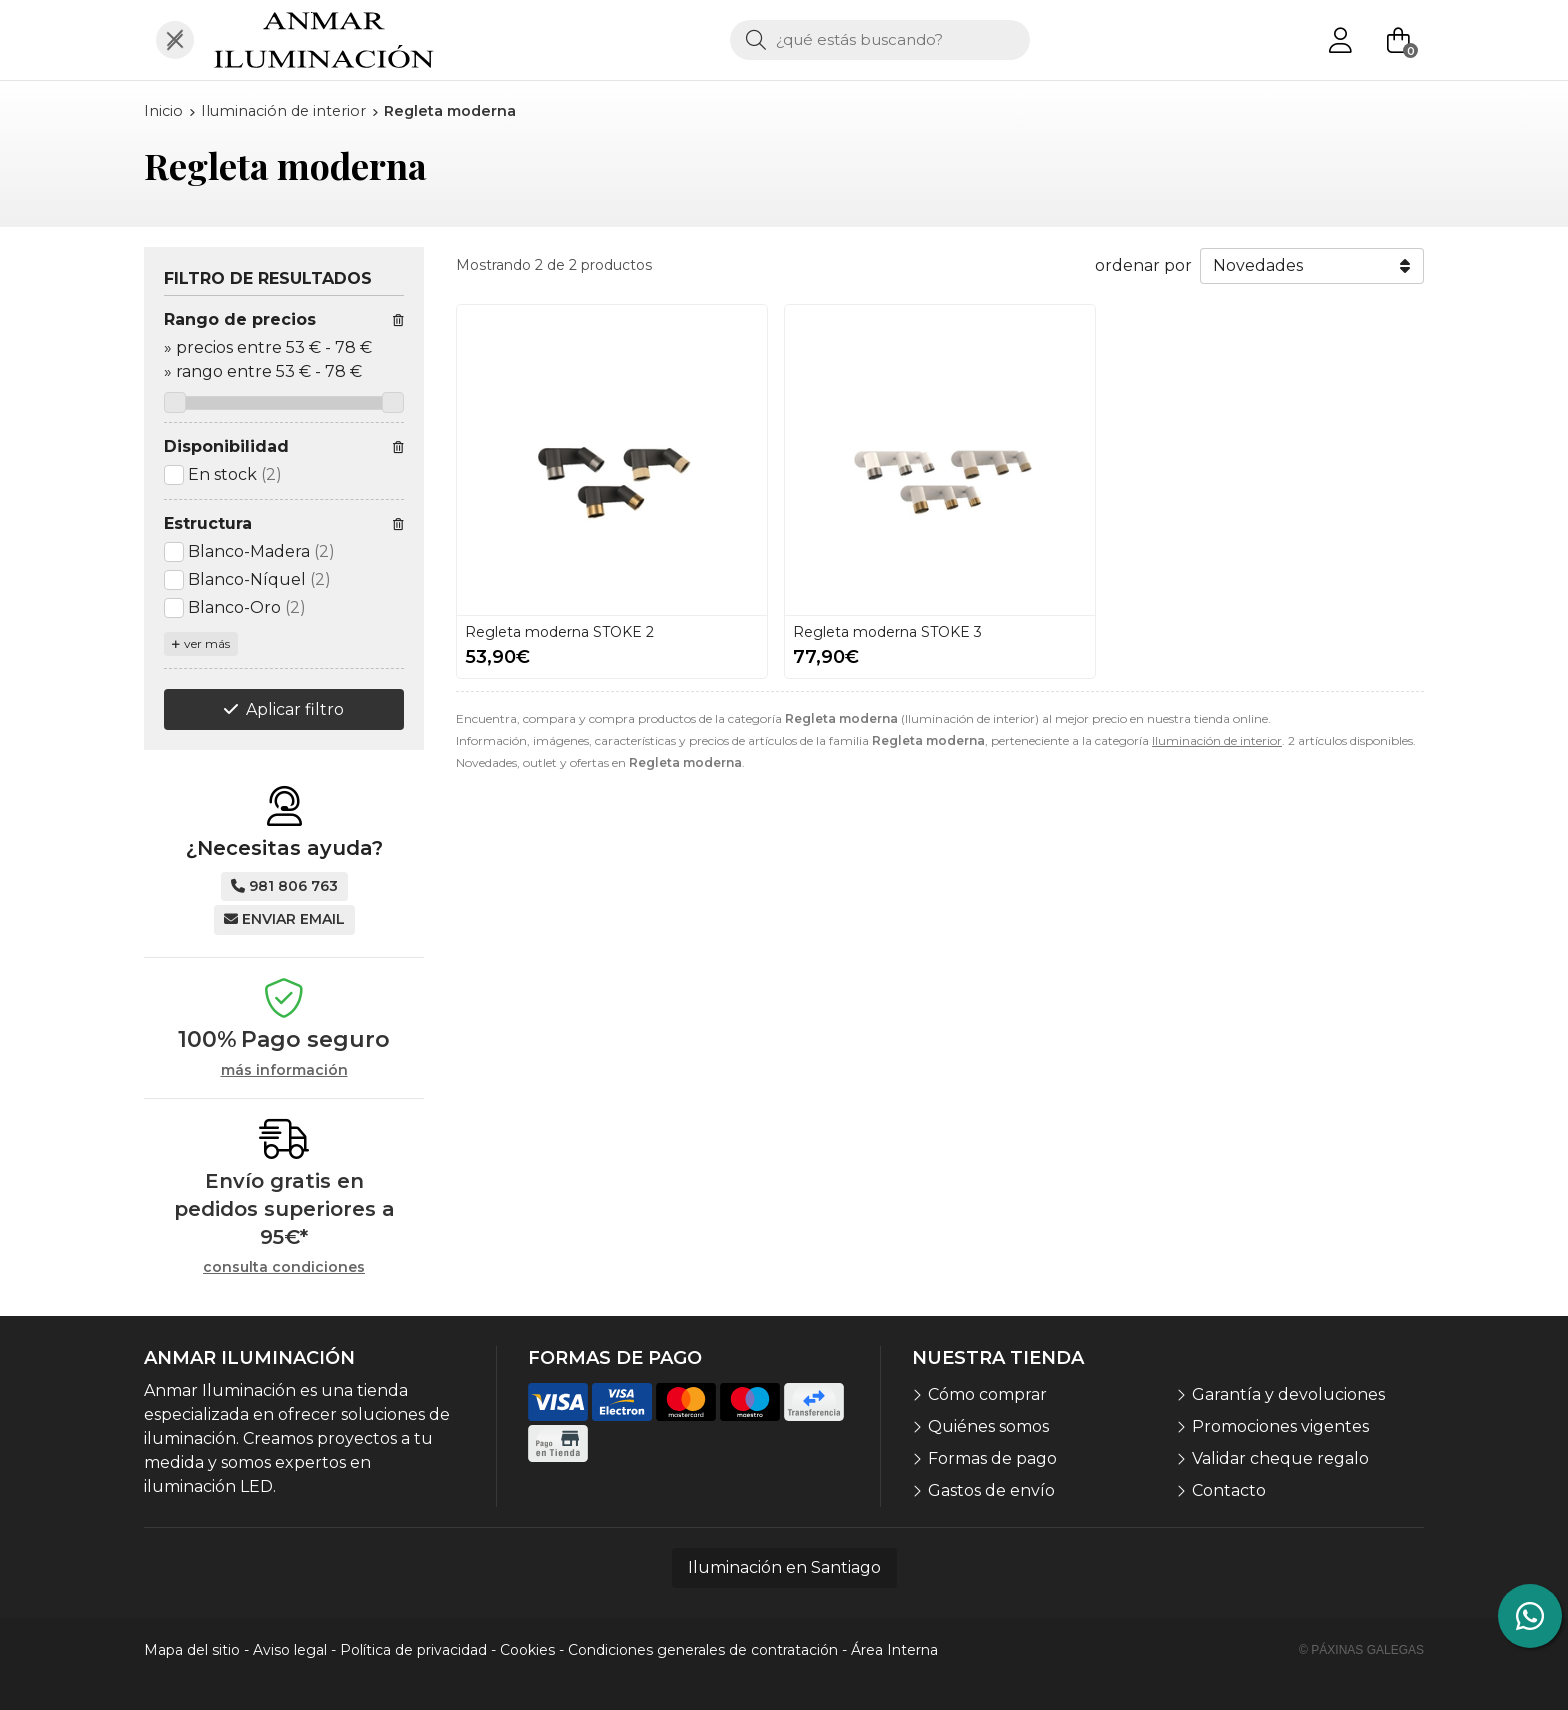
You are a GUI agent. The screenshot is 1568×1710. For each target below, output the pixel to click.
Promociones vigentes (1280, 1426)
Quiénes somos (988, 1426)
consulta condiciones (284, 1267)
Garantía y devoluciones (1288, 1394)
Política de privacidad (413, 1650)
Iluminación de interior (1217, 740)
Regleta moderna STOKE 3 (887, 632)
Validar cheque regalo (1280, 1458)
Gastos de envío (991, 1490)
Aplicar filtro (295, 709)
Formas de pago (992, 1458)
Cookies (527, 1650)
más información (284, 1070)
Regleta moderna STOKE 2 (559, 632)
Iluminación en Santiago (784, 1567)
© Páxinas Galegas (1361, 1650)
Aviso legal (290, 1650)
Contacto (1229, 1490)
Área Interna (894, 1650)
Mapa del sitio (192, 1650)
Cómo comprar (987, 1394)
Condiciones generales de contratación (703, 1650)
